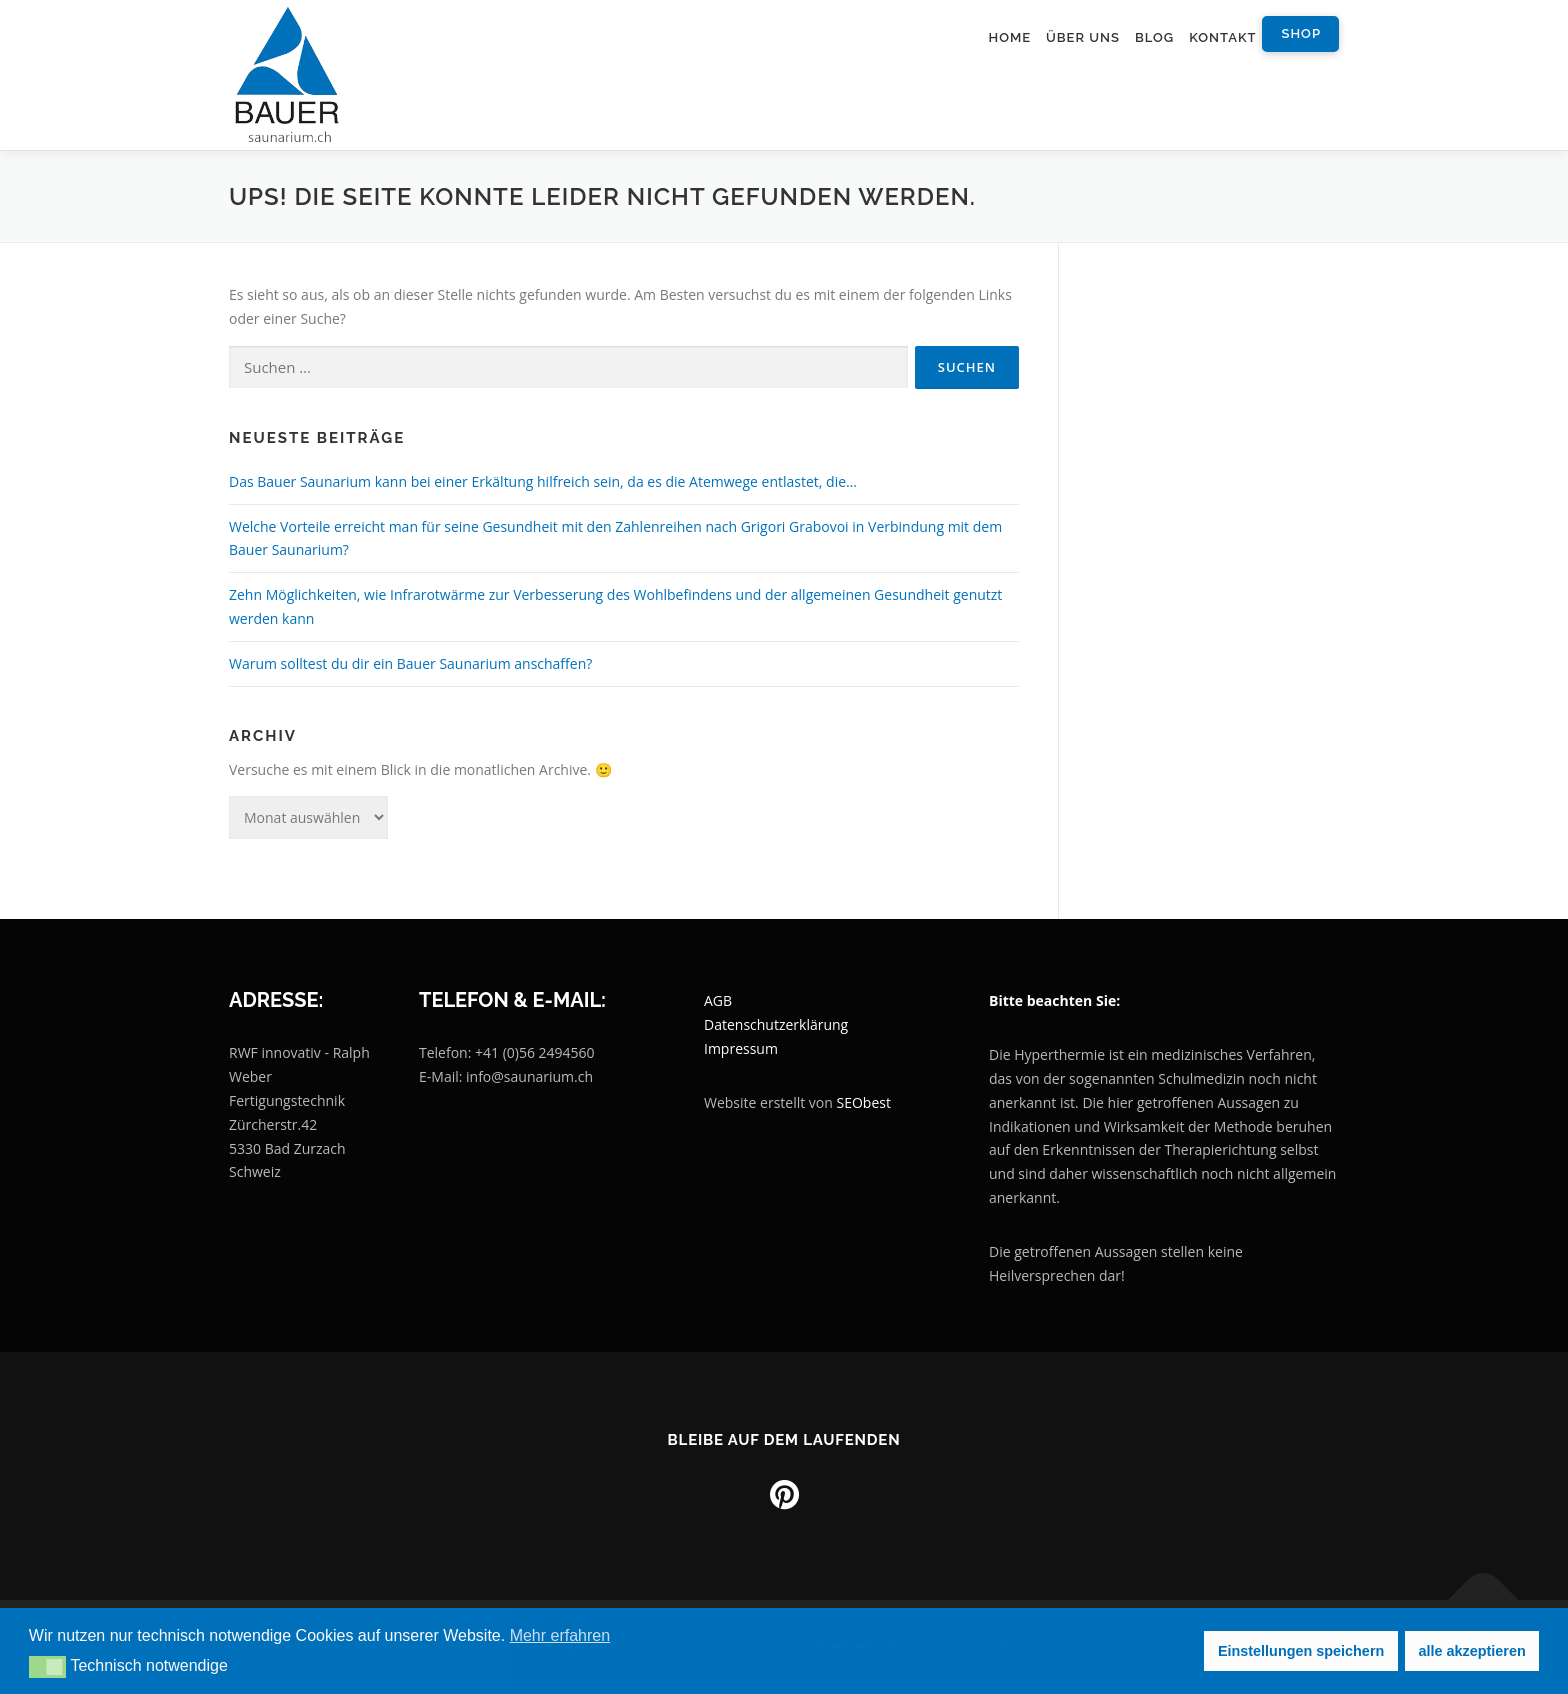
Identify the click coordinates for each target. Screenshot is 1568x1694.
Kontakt (1222, 37)
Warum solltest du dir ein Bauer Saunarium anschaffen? (410, 663)
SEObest (864, 1102)
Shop (1301, 33)
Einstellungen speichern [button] (1301, 1651)
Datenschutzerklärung (776, 1024)
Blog (1154, 37)
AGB (718, 1000)
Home (1009, 37)
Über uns (1083, 37)
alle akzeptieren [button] (1472, 1651)
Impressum (741, 1048)
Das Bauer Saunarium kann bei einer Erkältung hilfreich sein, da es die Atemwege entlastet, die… (543, 481)
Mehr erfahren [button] (560, 1635)
